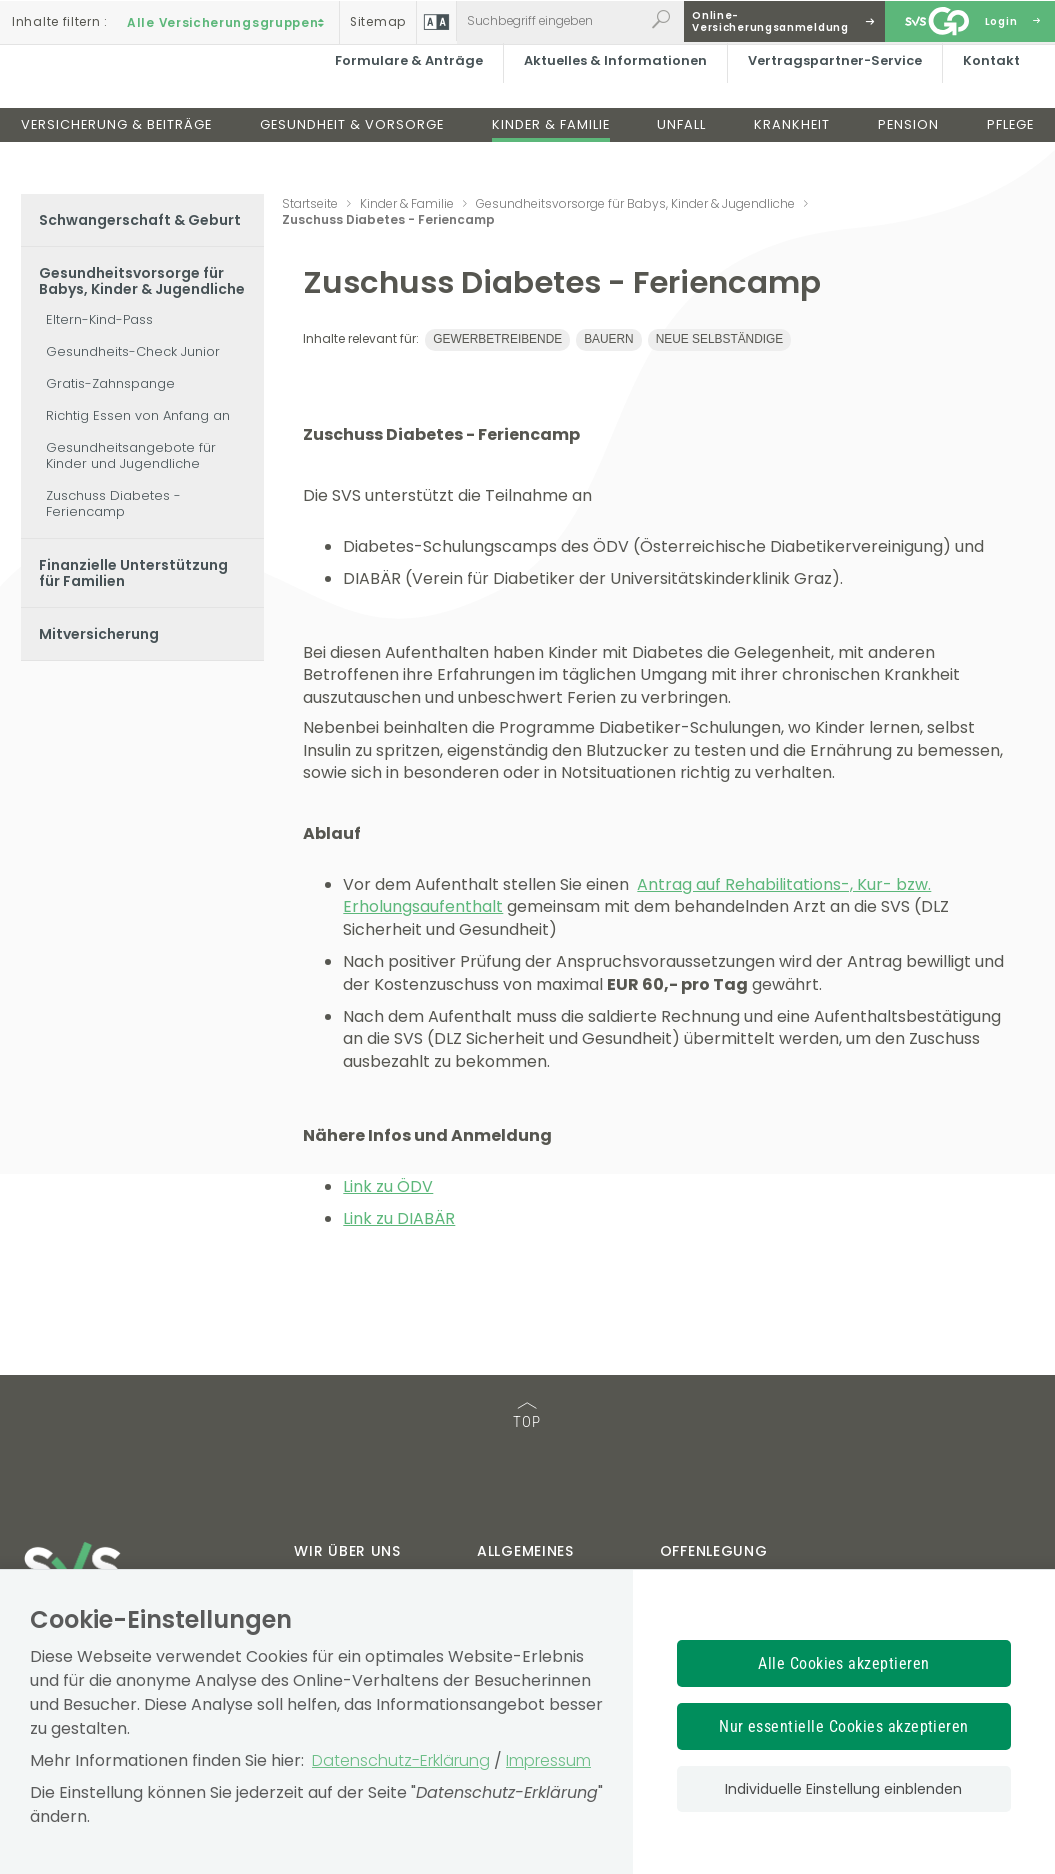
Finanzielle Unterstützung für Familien (133, 573)
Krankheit (792, 158)
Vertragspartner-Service (829, 94)
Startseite (310, 203)
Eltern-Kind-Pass (99, 319)
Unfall (681, 158)
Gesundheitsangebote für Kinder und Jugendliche (131, 455)
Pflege (1010, 158)
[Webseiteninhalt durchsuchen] (550, 21)
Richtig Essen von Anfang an (138, 415)
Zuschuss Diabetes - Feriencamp (113, 503)
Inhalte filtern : (60, 21)
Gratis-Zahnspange (110, 383)
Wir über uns (347, 1551)
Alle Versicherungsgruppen (228, 21)
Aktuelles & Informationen (609, 94)
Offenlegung (714, 1551)
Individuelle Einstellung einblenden (843, 1789)
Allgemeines (525, 1551)
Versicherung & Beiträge (116, 158)
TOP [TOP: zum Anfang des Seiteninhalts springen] (527, 1416)
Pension (908, 158)
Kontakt (985, 94)
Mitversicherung (99, 634)
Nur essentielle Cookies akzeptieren (844, 1726)
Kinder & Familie (551, 158)
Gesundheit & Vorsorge (352, 158)
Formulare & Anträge (403, 94)
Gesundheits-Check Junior (133, 351)
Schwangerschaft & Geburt (140, 220)
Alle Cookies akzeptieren (844, 1663)
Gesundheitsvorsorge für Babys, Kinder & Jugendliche (142, 281)
